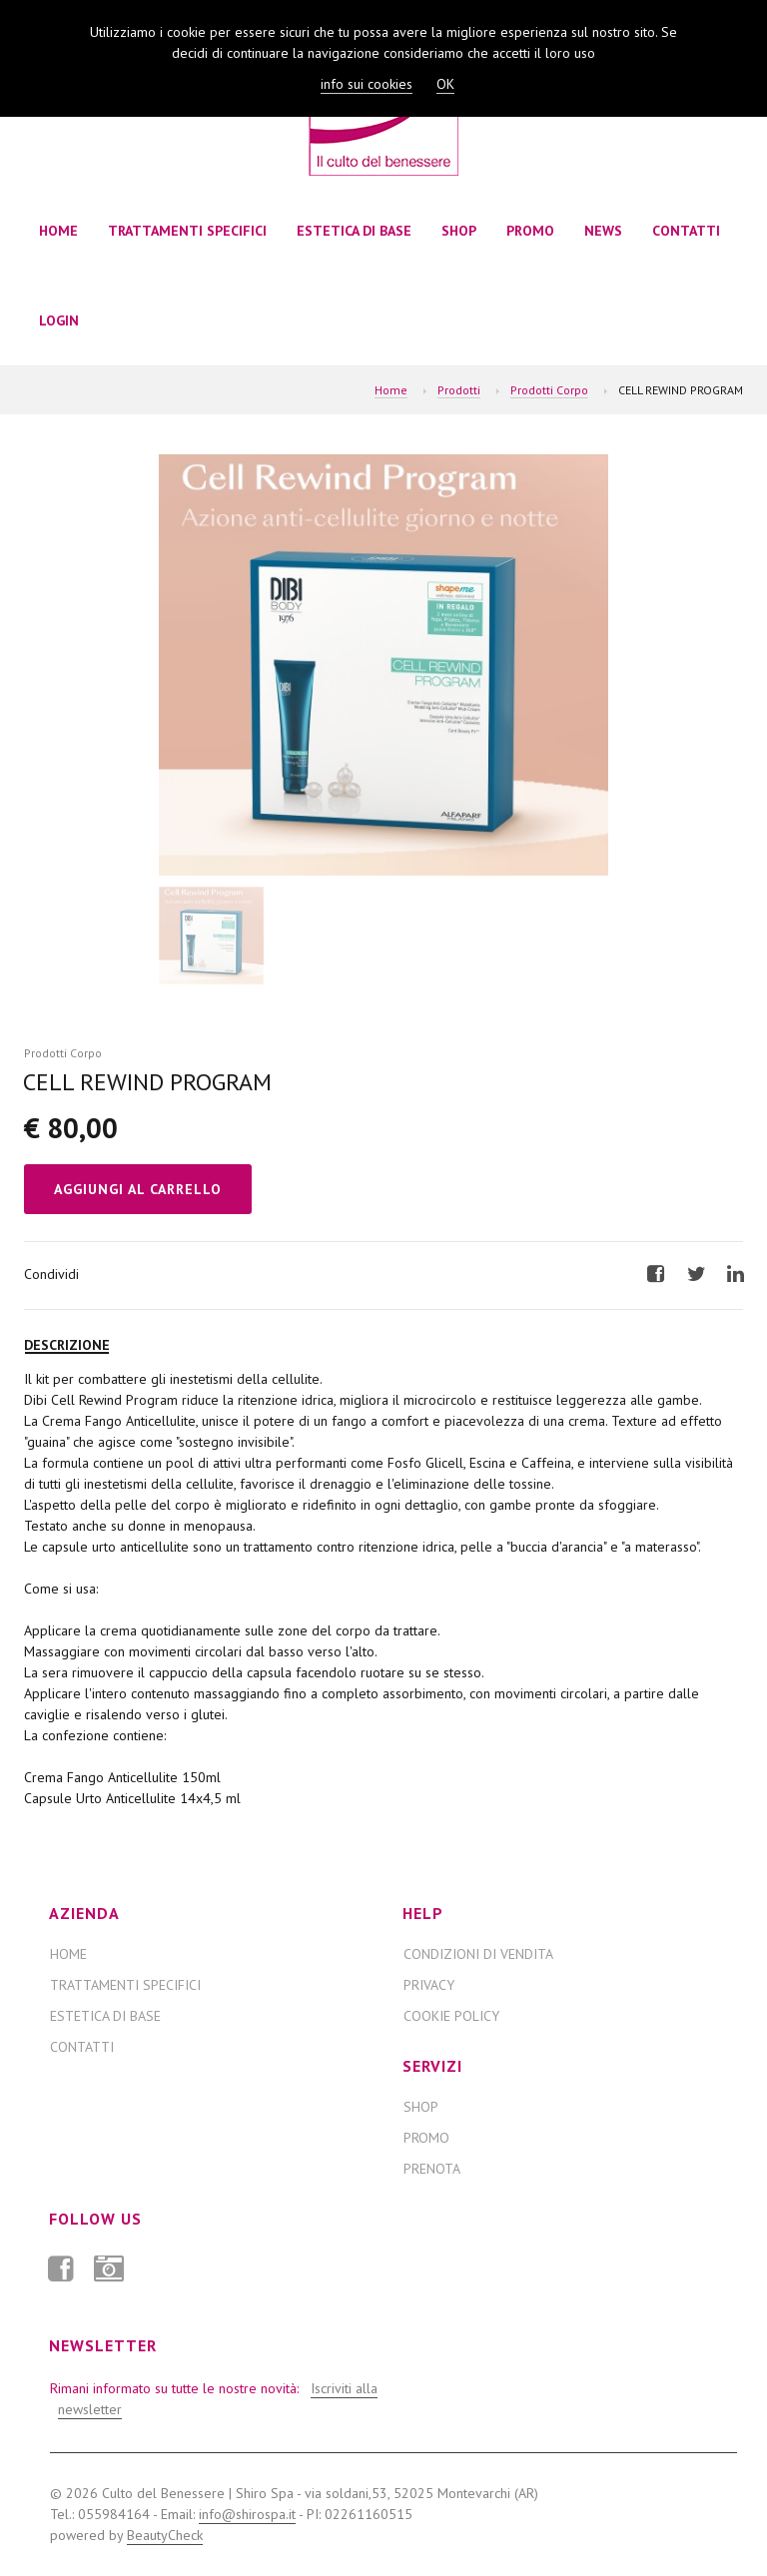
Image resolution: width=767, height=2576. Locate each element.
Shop (458, 231)
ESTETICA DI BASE (354, 231)
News (603, 231)
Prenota (431, 2169)
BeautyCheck (165, 2535)
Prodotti (458, 389)
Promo (530, 231)
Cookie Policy (451, 2016)
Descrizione (67, 1345)
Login (59, 320)
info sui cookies (366, 84)
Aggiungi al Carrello (138, 1189)
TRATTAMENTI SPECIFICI (187, 231)
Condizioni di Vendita (478, 1954)
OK (445, 84)
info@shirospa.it (247, 2514)
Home (58, 231)
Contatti (686, 231)
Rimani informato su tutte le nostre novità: (212, 2399)
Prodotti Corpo (549, 389)
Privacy (428, 1985)
